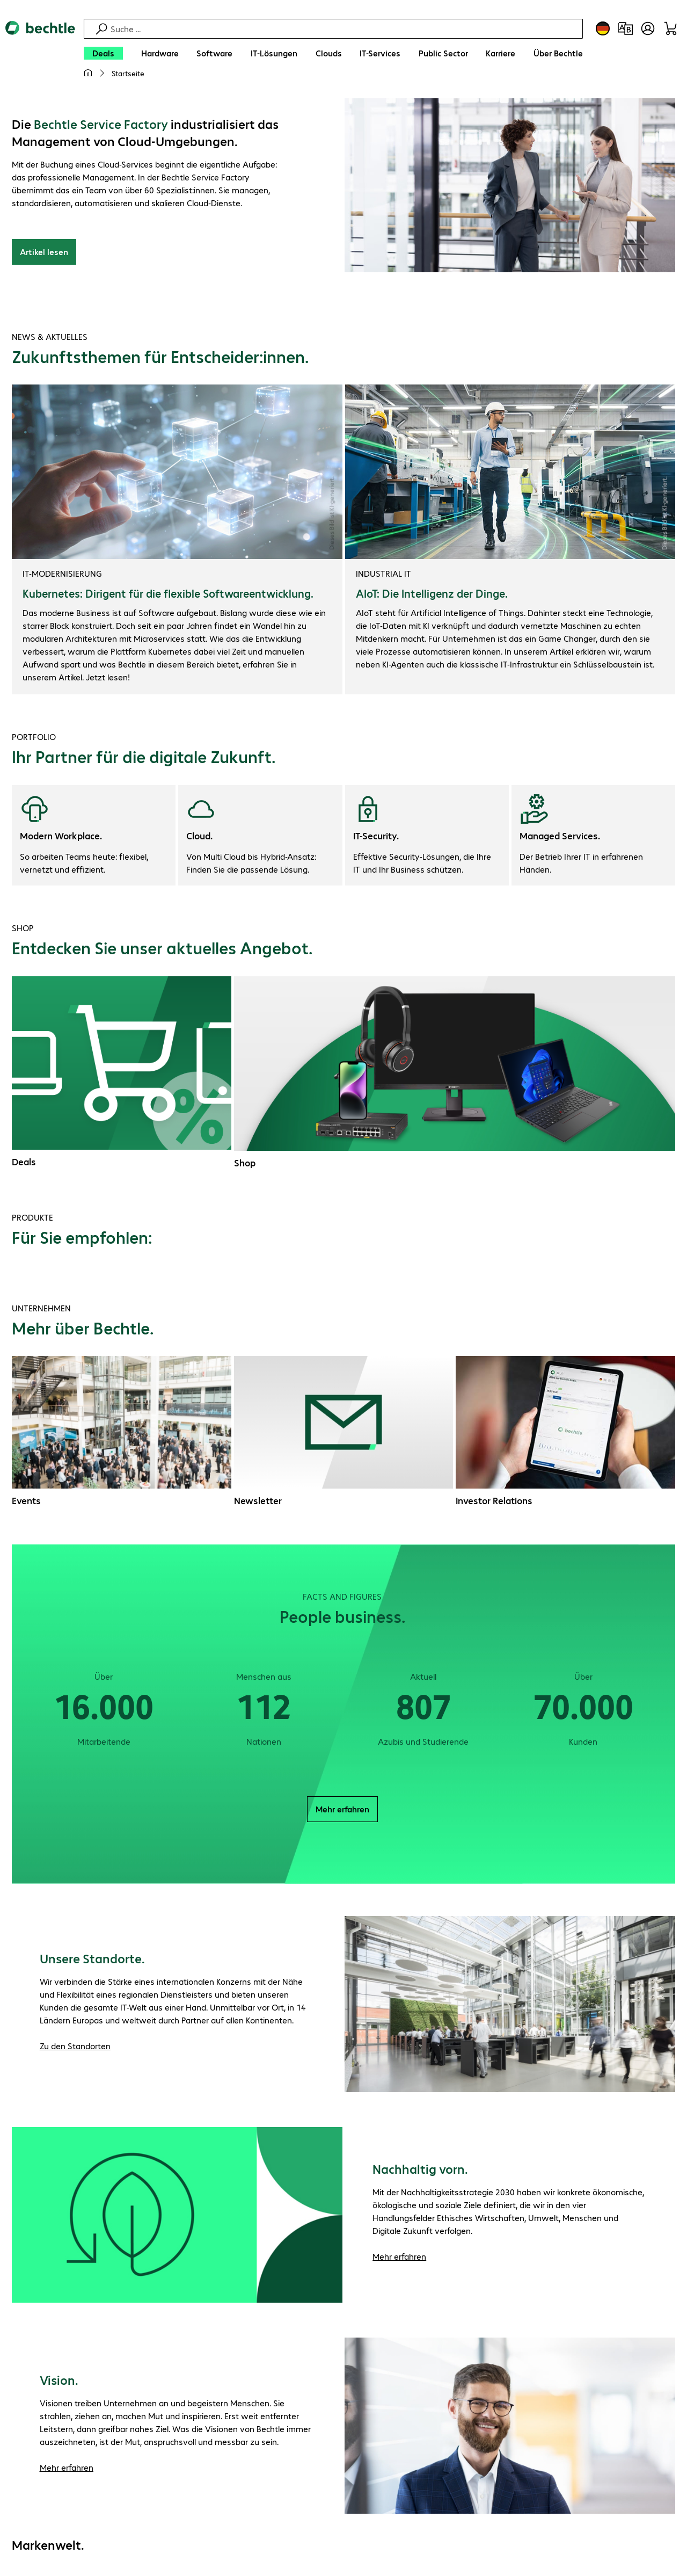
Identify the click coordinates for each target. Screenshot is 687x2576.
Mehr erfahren (342, 1810)
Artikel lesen (44, 253)
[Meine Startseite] (88, 73)
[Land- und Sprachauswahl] (603, 28)
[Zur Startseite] (40, 54)
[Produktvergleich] (625, 28)
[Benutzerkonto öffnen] (647, 28)
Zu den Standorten (75, 2047)
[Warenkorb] (670, 28)
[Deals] (103, 53)
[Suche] (345, 28)
